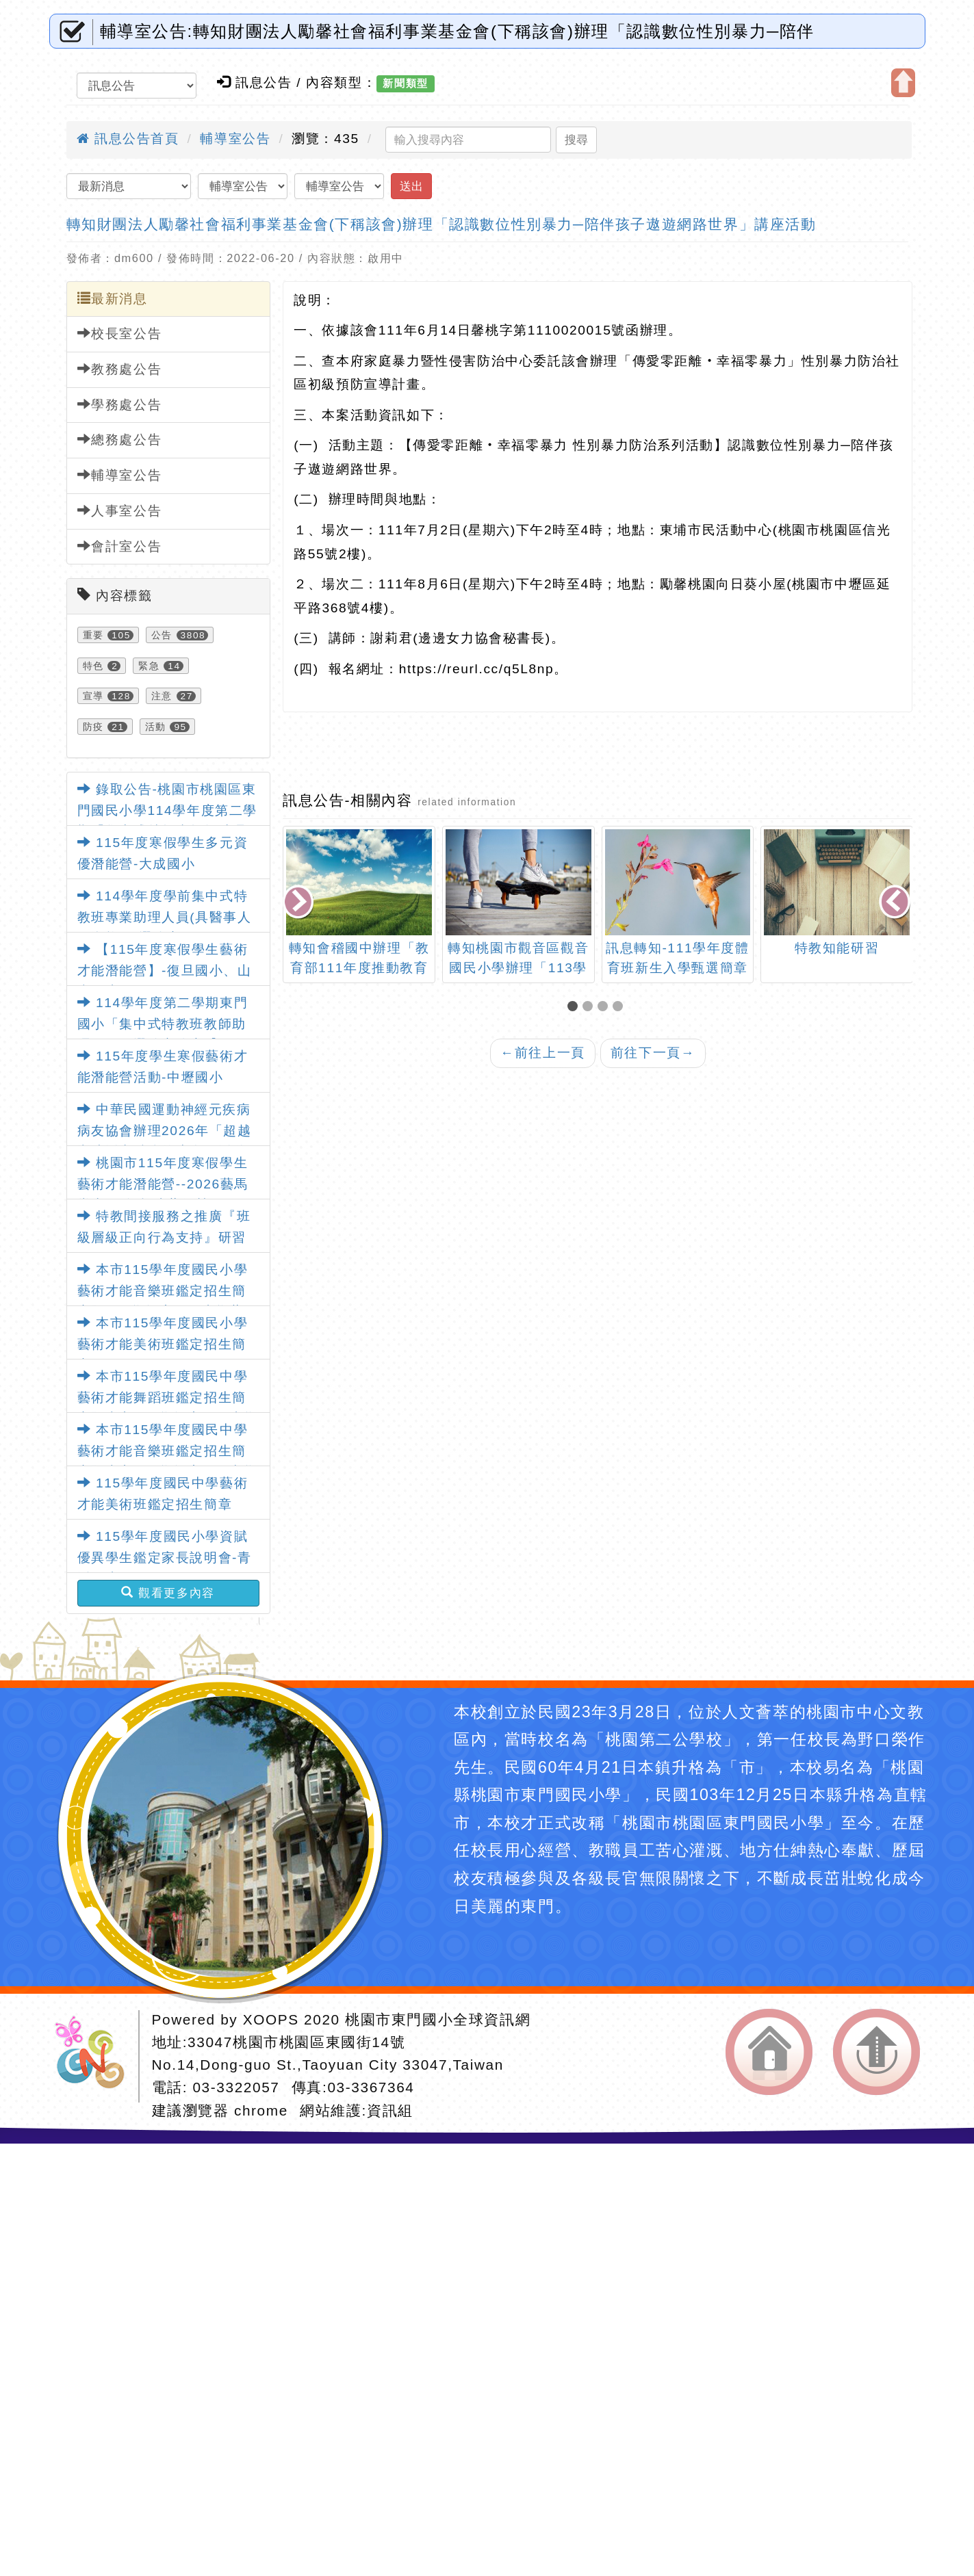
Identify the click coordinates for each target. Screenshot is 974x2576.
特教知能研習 (837, 948)
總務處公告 (119, 439)
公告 (161, 634)
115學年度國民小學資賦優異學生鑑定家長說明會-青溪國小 (164, 1557)
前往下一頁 (653, 1052)
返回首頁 (769, 2052)
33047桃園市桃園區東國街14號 (296, 2042)
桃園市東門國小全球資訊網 (437, 2019)
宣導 (93, 695)
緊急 (148, 665)
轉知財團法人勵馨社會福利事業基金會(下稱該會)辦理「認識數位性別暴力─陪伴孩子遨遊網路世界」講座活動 (441, 224)
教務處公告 (119, 368)
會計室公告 (119, 546)
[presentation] (299, 903)
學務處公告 (119, 404)
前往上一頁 (542, 1052)
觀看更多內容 (168, 1593)
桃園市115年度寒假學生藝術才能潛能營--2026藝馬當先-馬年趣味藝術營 (162, 1184)
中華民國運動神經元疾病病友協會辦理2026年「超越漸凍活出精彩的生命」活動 (164, 1130)
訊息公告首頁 (128, 138)
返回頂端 (876, 2052)
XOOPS (271, 2019)
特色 (93, 665)
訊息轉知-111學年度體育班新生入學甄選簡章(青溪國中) (677, 968)
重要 (93, 634)
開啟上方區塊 (903, 82)
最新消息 (112, 298)
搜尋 (576, 139)
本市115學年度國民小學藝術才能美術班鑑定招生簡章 (162, 1344)
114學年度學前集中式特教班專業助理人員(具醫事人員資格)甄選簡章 (164, 917)
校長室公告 (119, 333)
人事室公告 (119, 510)
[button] (574, 1007)
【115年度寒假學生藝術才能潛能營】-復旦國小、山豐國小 (164, 970)
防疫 (93, 726)
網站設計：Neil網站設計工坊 (94, 2056)
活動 (155, 726)
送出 (411, 186)
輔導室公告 (235, 138)
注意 (161, 695)
